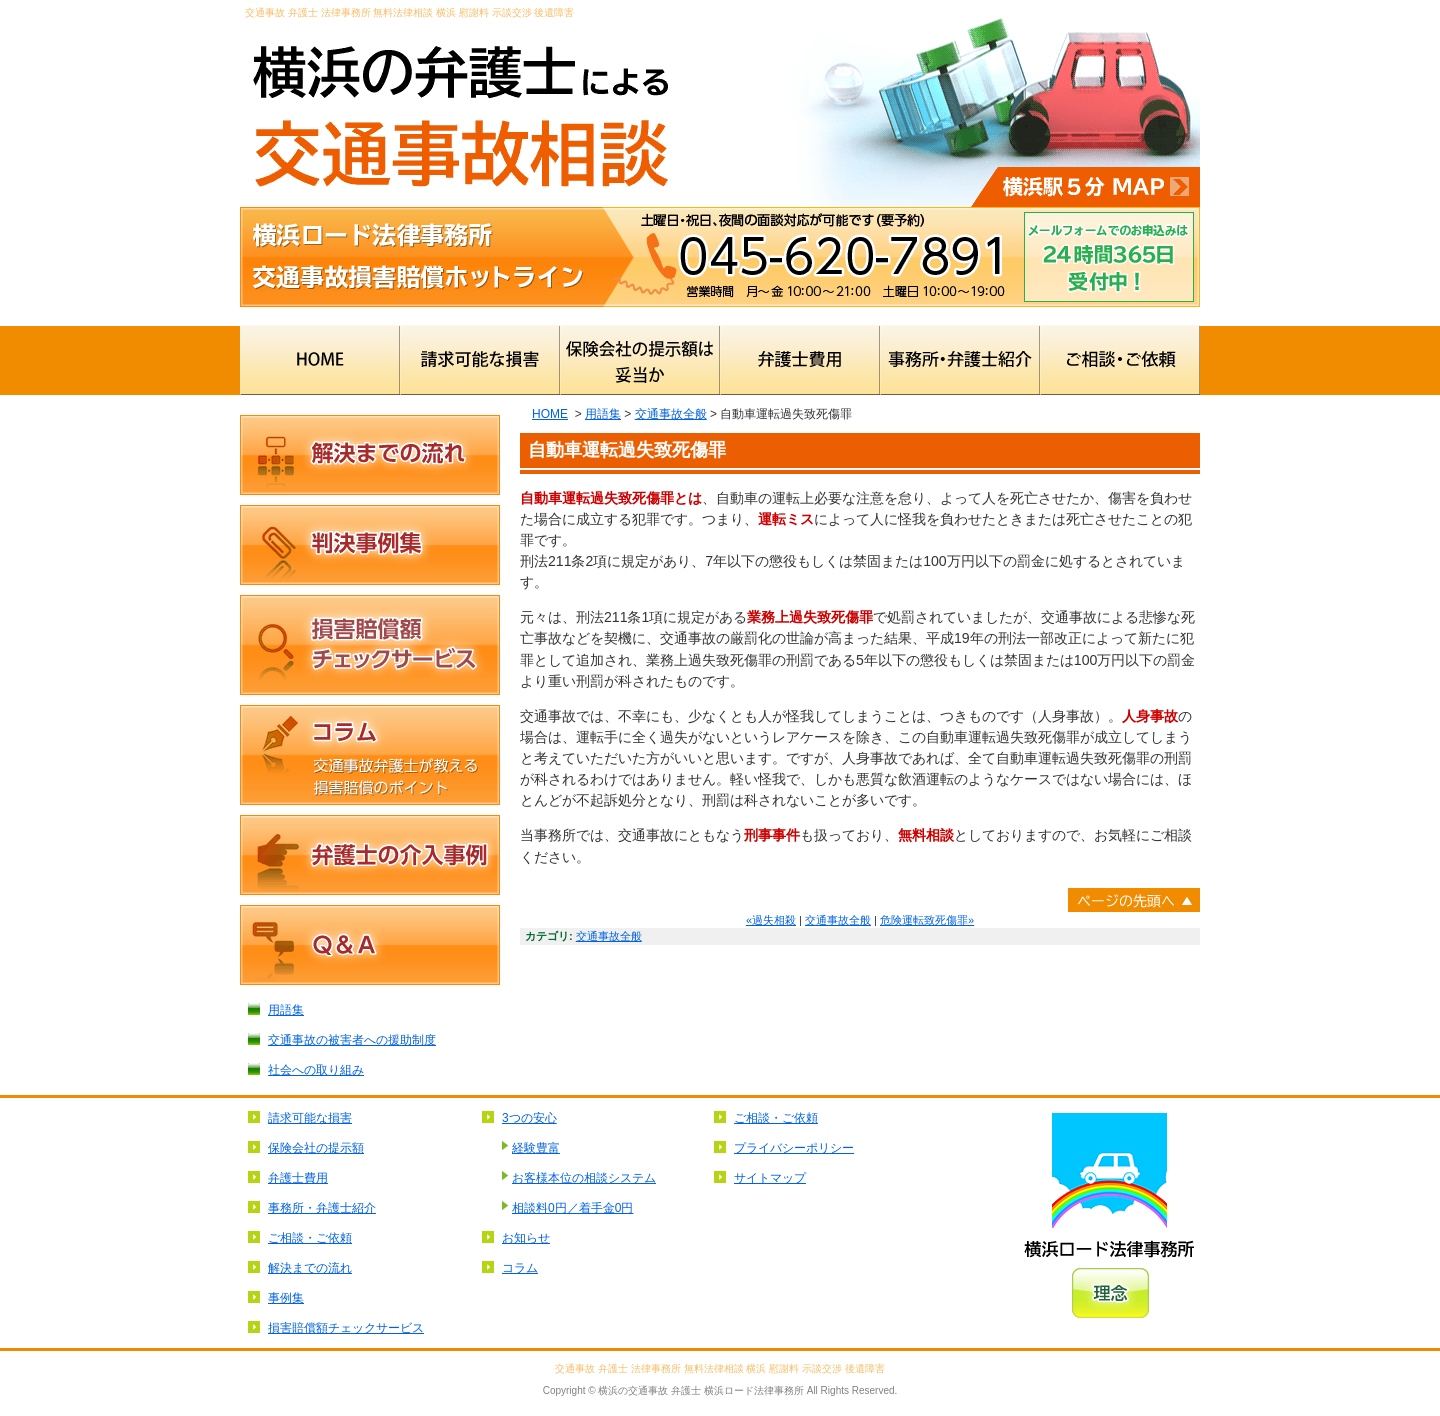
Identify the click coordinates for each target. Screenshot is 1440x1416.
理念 (1110, 1293)
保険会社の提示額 (316, 1148)
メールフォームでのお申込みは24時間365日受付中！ (1109, 257)
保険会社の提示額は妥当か (640, 360)
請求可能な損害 (480, 360)
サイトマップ (770, 1178)
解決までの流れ (370, 455)
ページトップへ (1134, 900)
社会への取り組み (316, 1070)
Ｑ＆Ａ (370, 945)
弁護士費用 (800, 360)
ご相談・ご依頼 (1120, 360)
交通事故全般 (671, 414)
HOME (320, 360)
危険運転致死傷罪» (927, 920)
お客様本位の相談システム (584, 1178)
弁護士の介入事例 (370, 855)
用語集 (603, 414)
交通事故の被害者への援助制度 (352, 1040)
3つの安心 (529, 1118)
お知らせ (526, 1238)
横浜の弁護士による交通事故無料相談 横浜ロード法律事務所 (460, 103)
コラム (370, 755)
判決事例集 (370, 545)
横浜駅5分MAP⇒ (1085, 187)
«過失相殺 (771, 920)
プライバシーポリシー (794, 1148)
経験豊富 (536, 1148)
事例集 (286, 1298)
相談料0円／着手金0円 (572, 1208)
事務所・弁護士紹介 (960, 360)
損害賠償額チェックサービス (370, 645)
